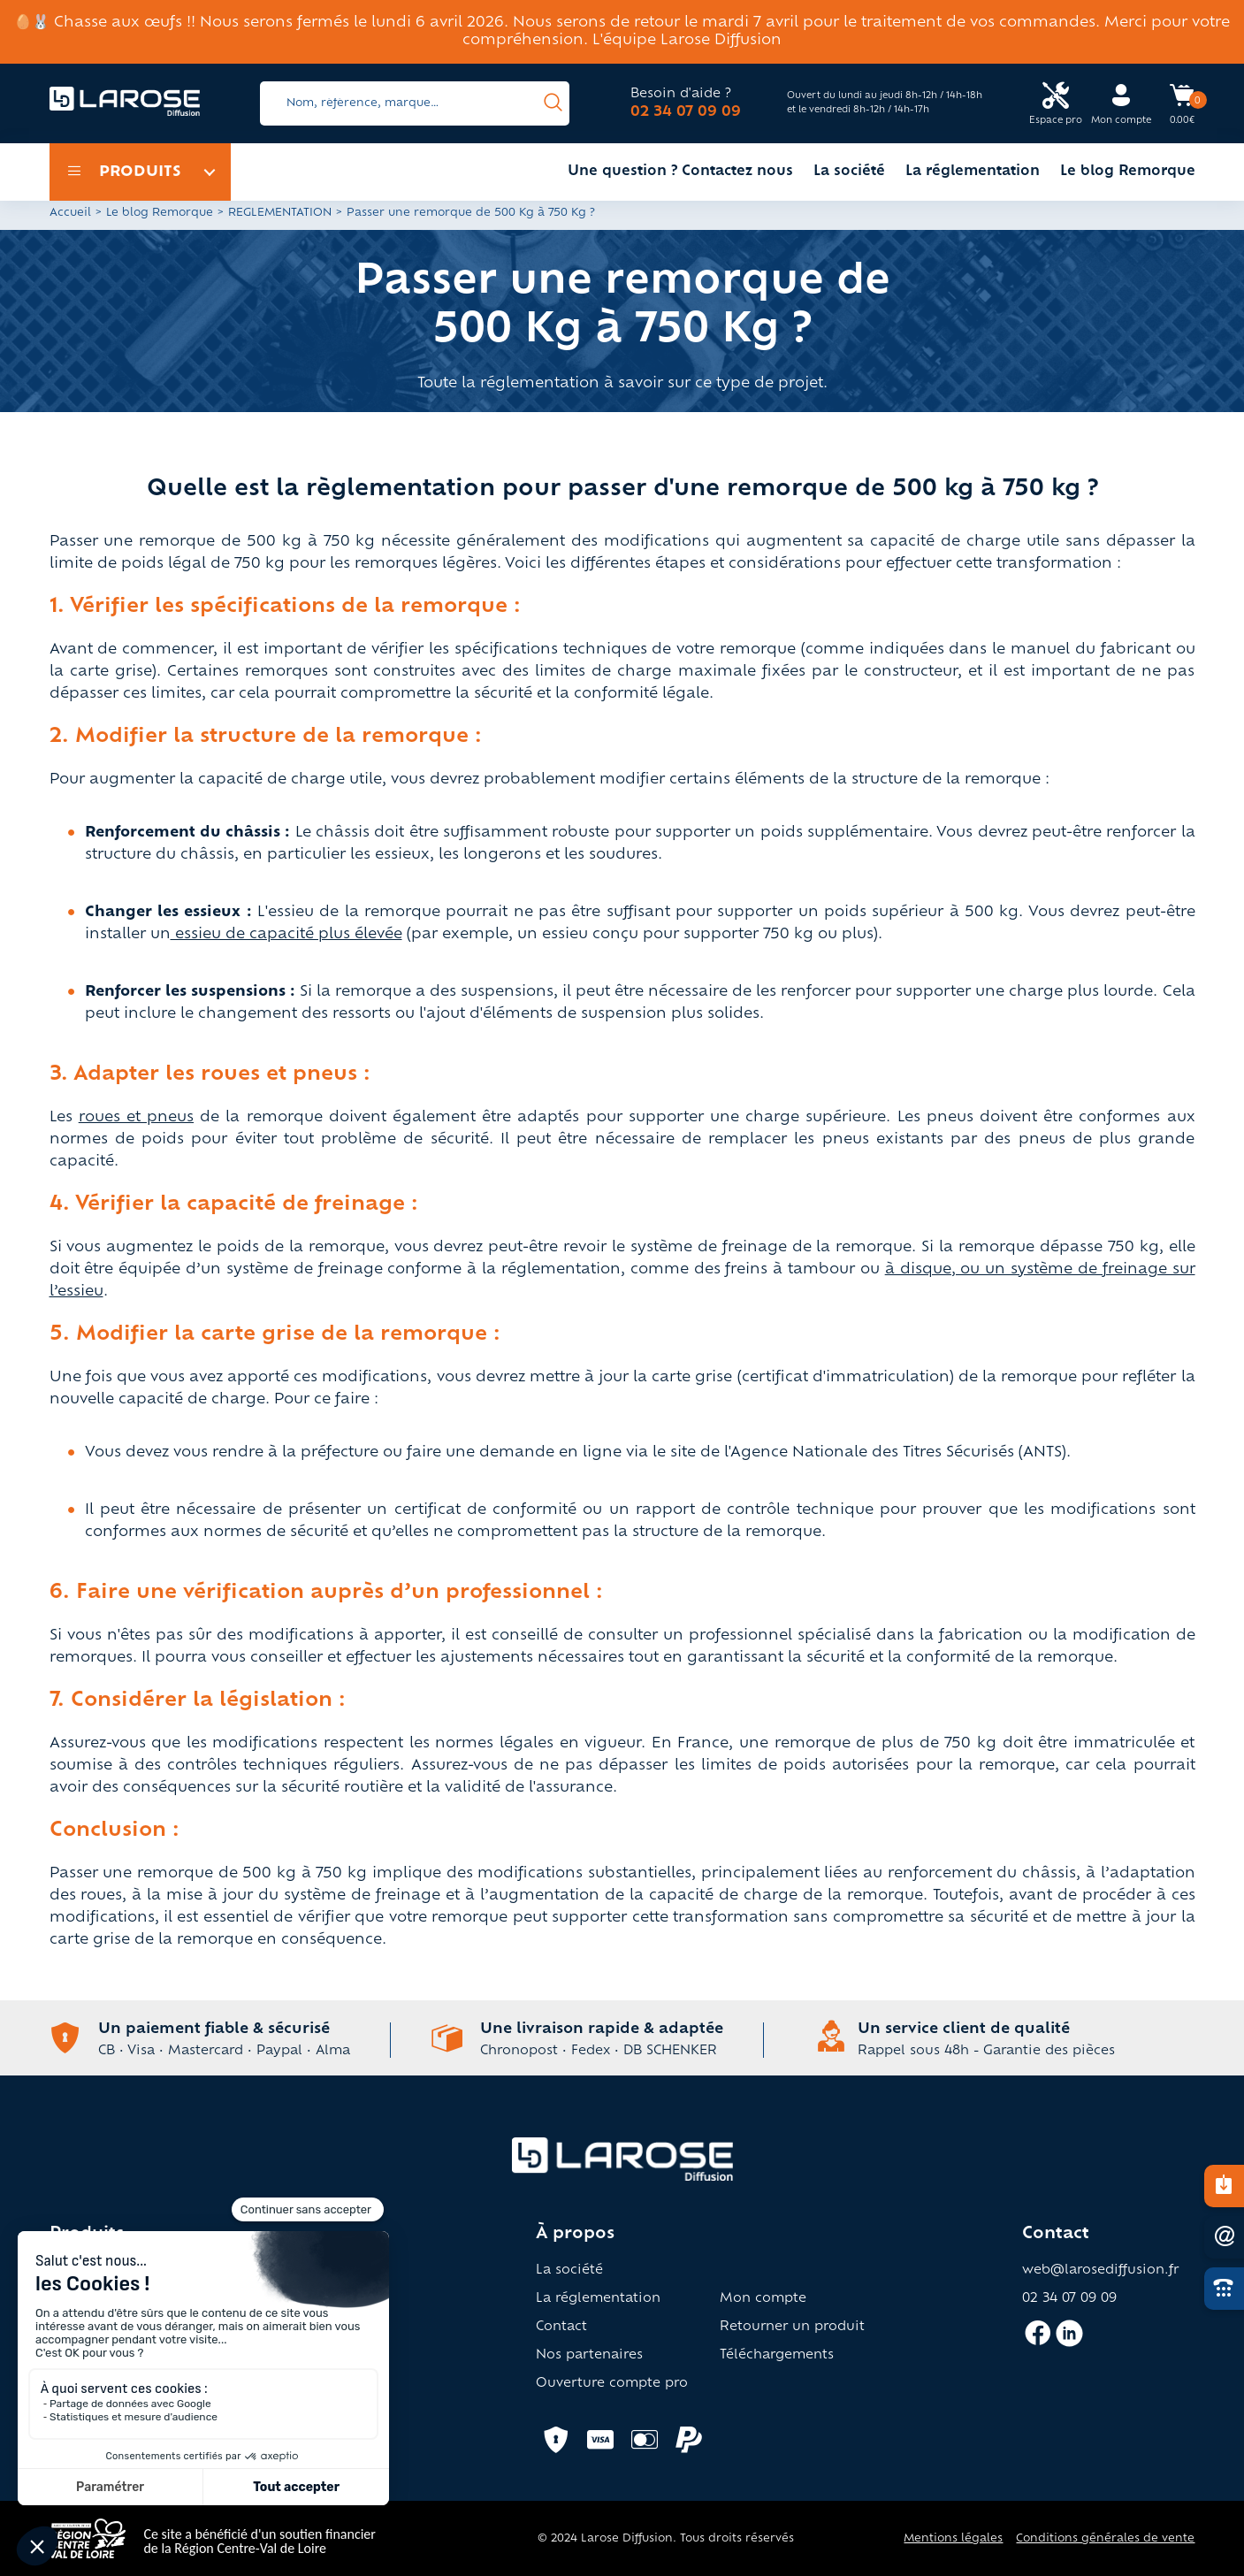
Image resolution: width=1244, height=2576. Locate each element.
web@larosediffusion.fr (1100, 2271)
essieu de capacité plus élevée (286, 935)
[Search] (414, 103)
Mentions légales (953, 2539)
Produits (124, 172)
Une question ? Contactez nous (680, 172)
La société (849, 172)
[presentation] (553, 103)
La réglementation (972, 172)
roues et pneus (136, 1118)
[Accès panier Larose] (1182, 102)
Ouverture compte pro (612, 2384)
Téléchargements (777, 2356)
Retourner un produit (792, 2327)
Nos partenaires (589, 2356)
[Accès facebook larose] (1037, 2341)
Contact (561, 2327)
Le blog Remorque (1127, 172)
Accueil (70, 213)
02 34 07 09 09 (685, 112)
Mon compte (763, 2299)
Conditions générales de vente (1105, 2539)
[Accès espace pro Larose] (1055, 104)
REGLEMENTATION (280, 213)
